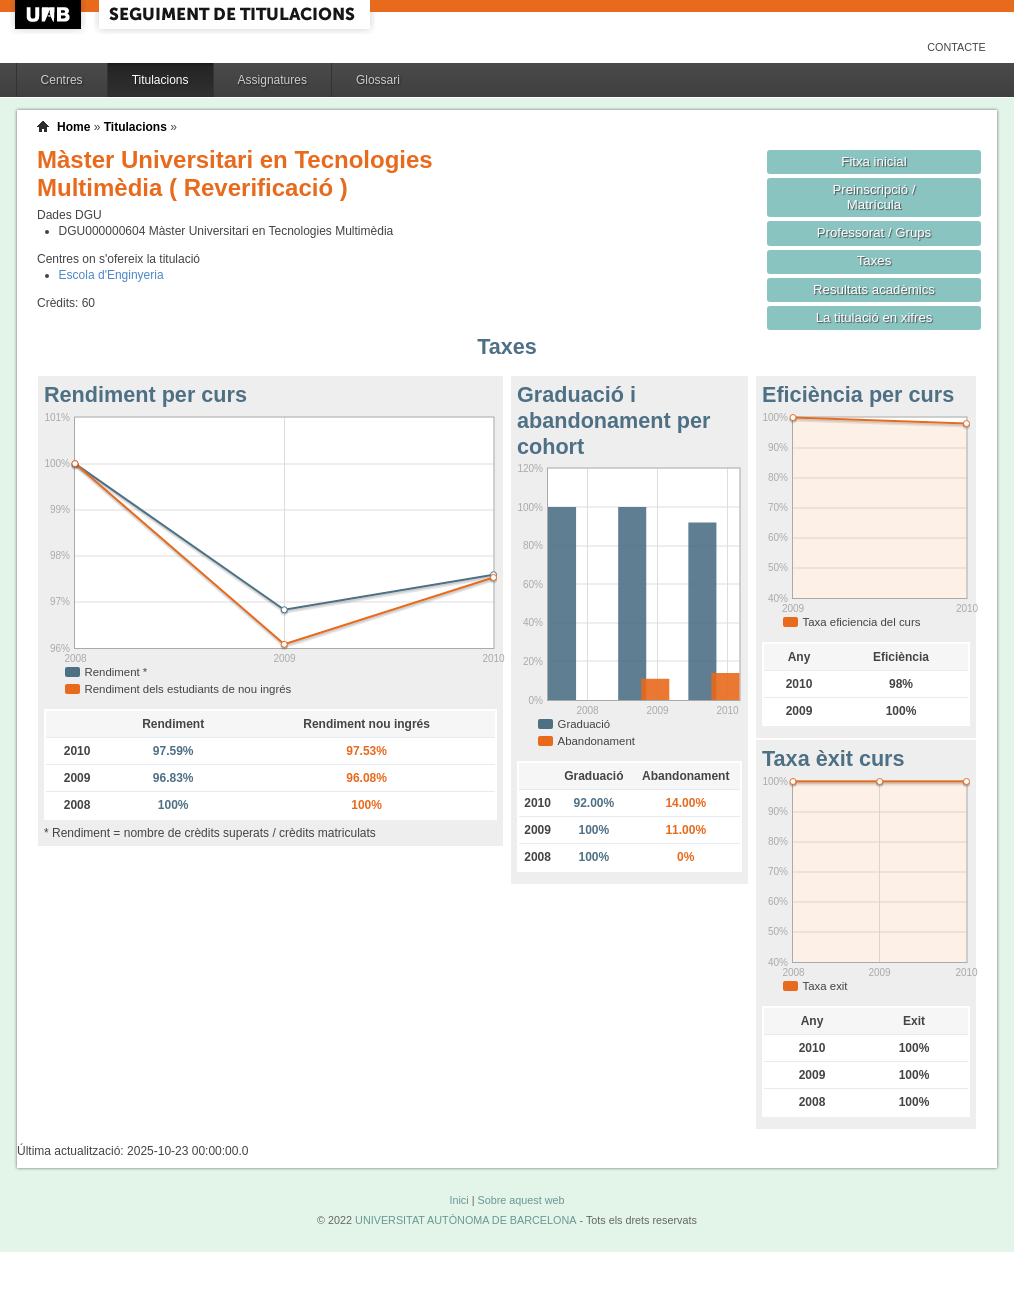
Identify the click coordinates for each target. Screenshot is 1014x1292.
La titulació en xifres (874, 317)
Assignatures (272, 80)
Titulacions (160, 80)
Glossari (378, 80)
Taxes (874, 260)
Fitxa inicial (873, 161)
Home (73, 127)
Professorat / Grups (874, 232)
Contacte (956, 47)
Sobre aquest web (520, 1200)
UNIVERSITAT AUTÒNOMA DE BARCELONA (465, 1220)
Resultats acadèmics (874, 289)
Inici (458, 1200)
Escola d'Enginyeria (111, 275)
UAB (50, 14)
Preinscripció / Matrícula (874, 197)
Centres (62, 80)
